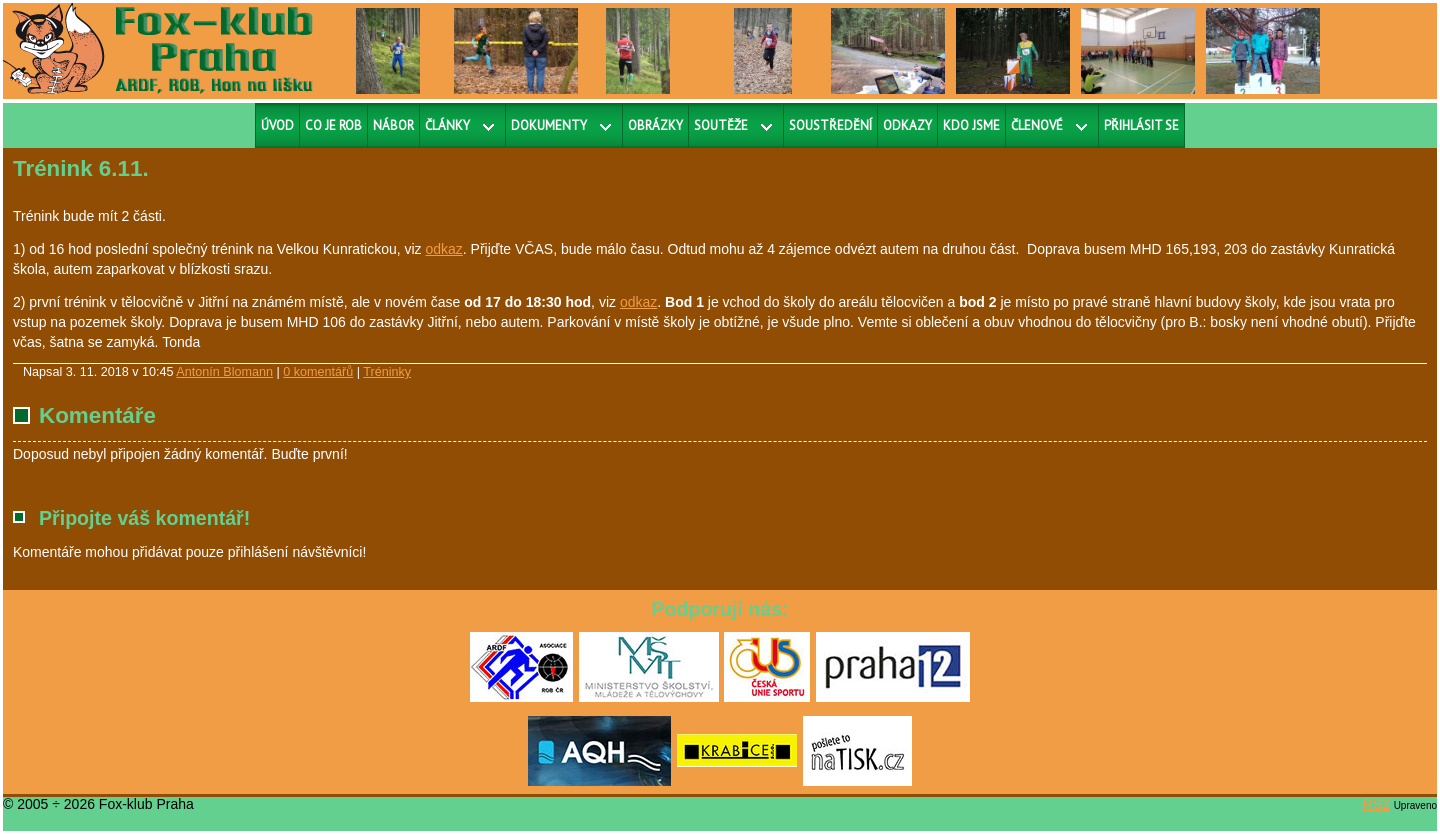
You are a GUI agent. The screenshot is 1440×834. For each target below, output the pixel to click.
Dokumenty (549, 125)
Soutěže (721, 125)
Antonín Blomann (224, 372)
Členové (1037, 125)
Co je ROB (333, 125)
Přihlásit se (1141, 125)
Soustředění (830, 125)
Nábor (393, 125)
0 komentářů (318, 372)
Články (447, 125)
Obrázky (655, 125)
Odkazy (907, 125)
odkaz (443, 249)
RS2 (1376, 804)
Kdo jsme (971, 125)
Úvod (277, 125)
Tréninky (387, 372)
